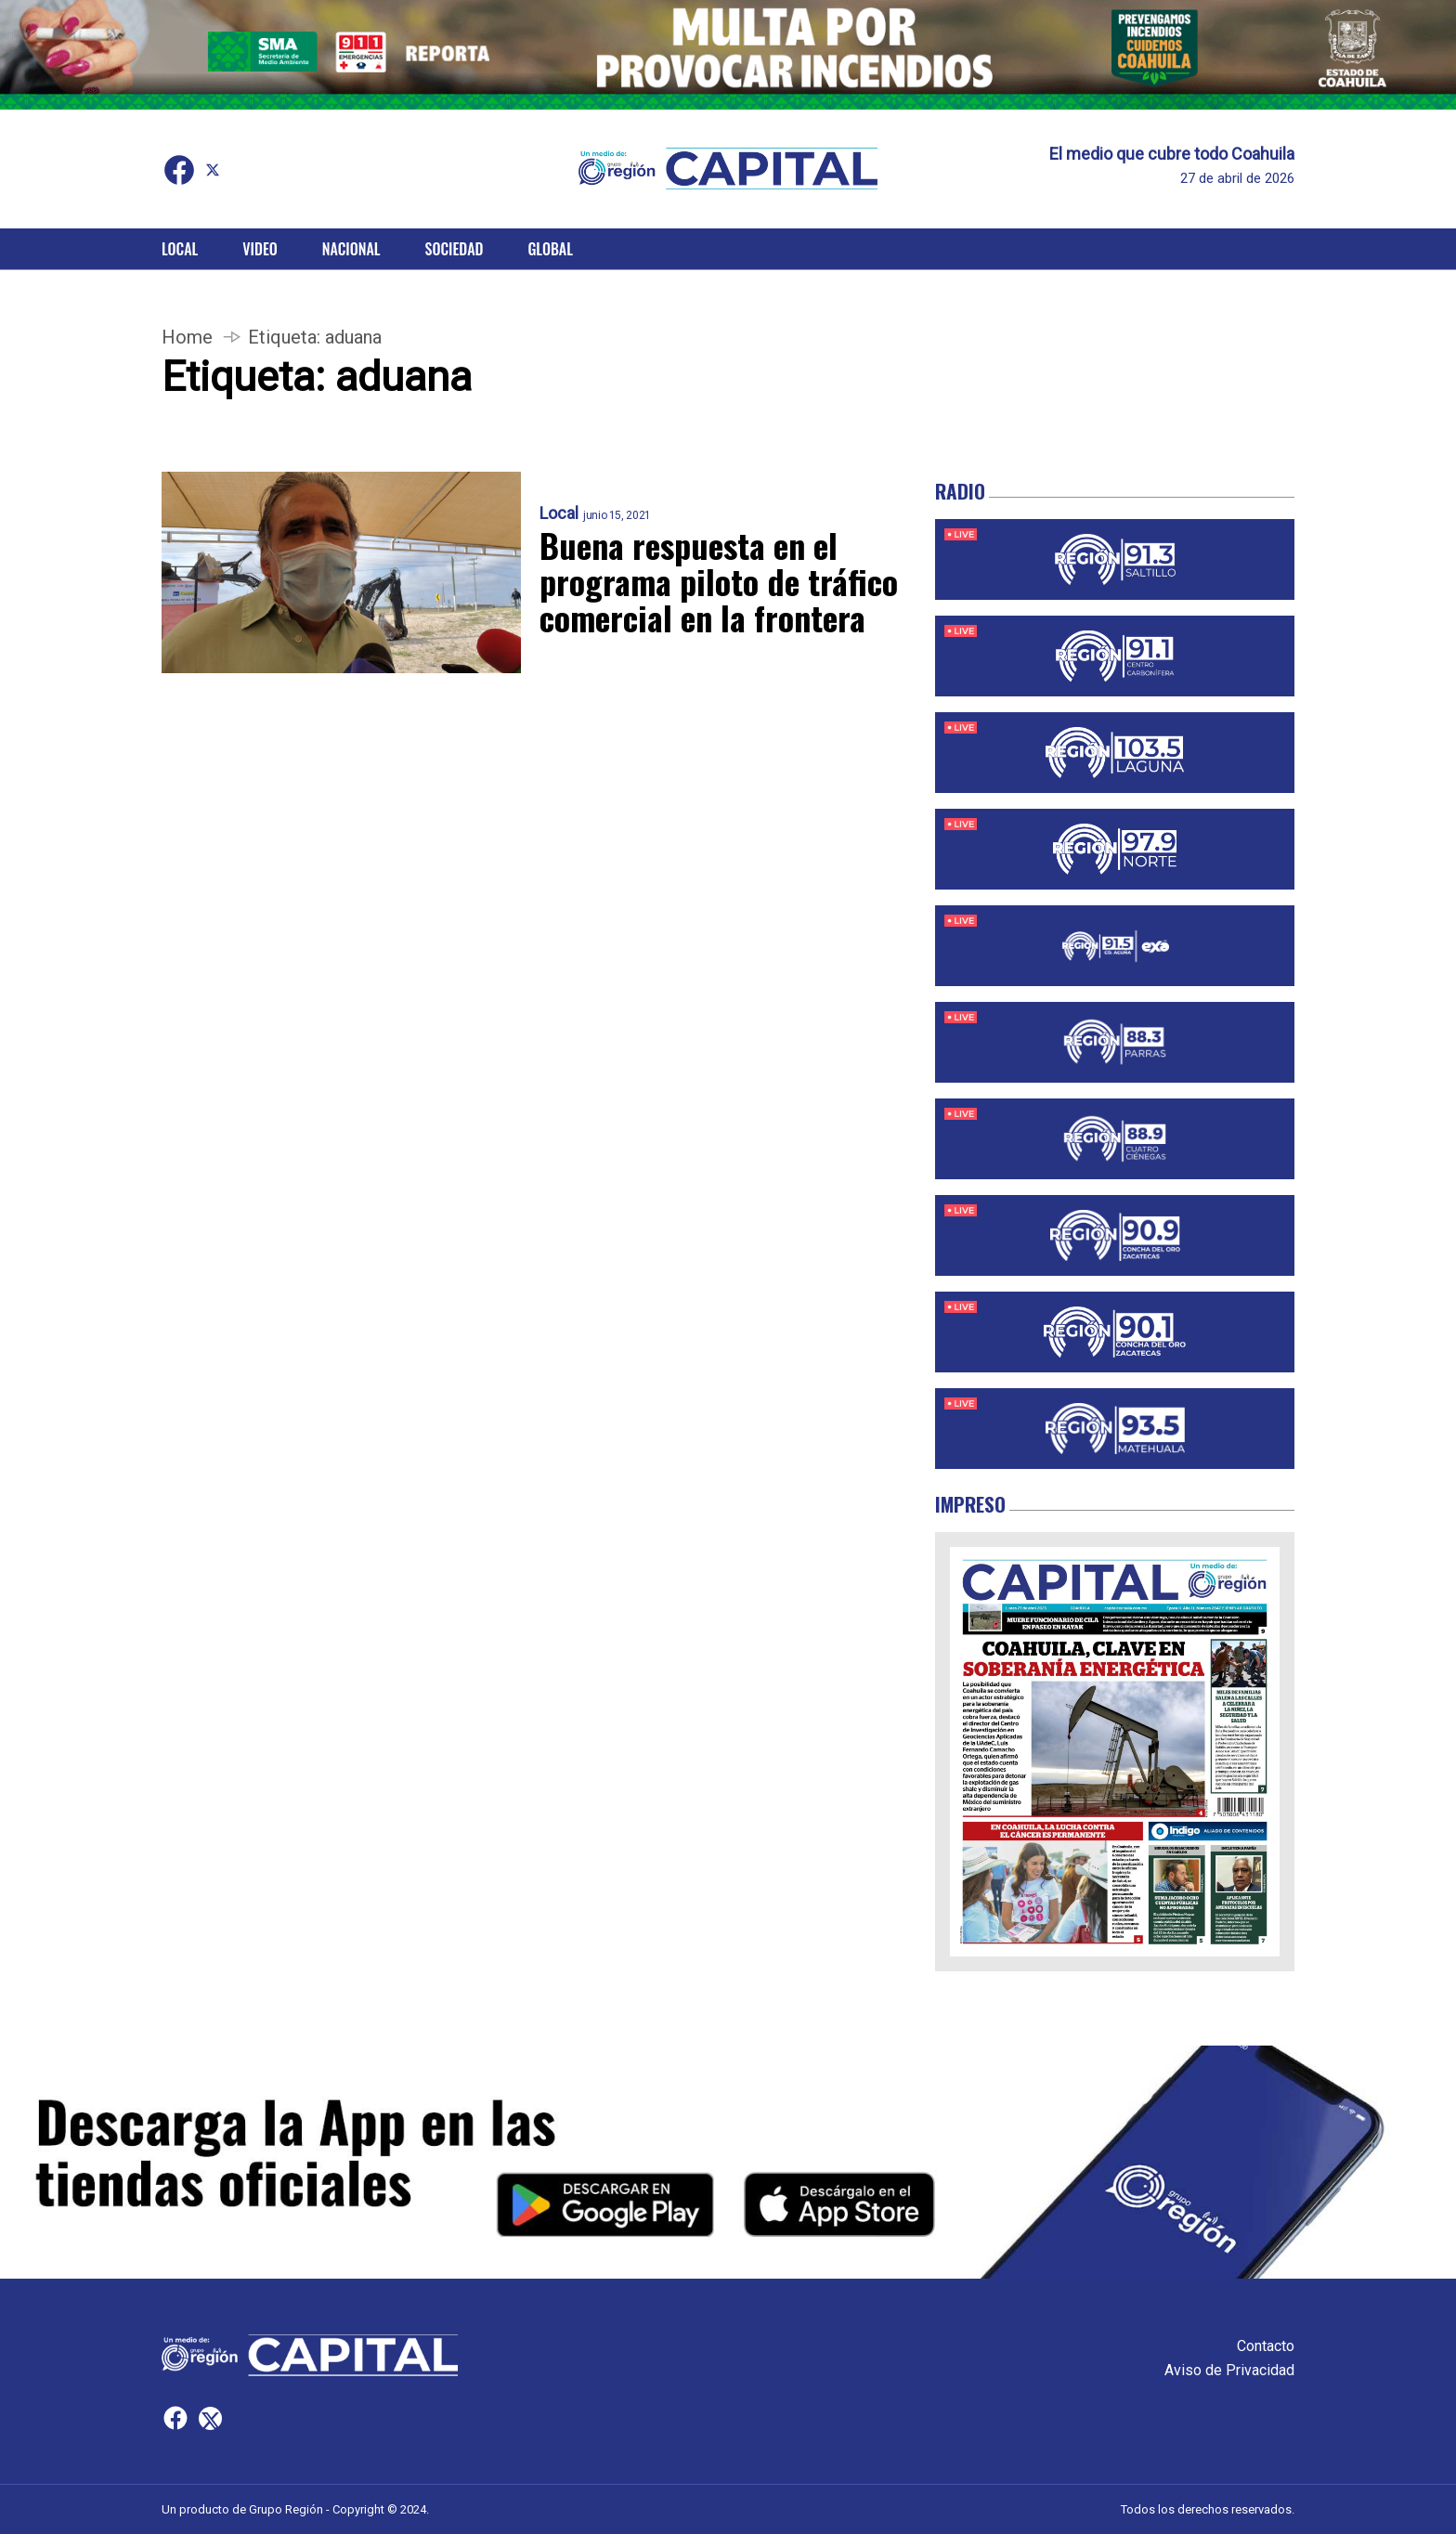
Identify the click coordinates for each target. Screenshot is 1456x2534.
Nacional (351, 249)
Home (187, 337)
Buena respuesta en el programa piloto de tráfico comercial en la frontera (719, 580)
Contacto (1265, 2346)
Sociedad (454, 249)
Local (180, 249)
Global (550, 249)
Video (259, 249)
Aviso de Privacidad (1229, 2370)
